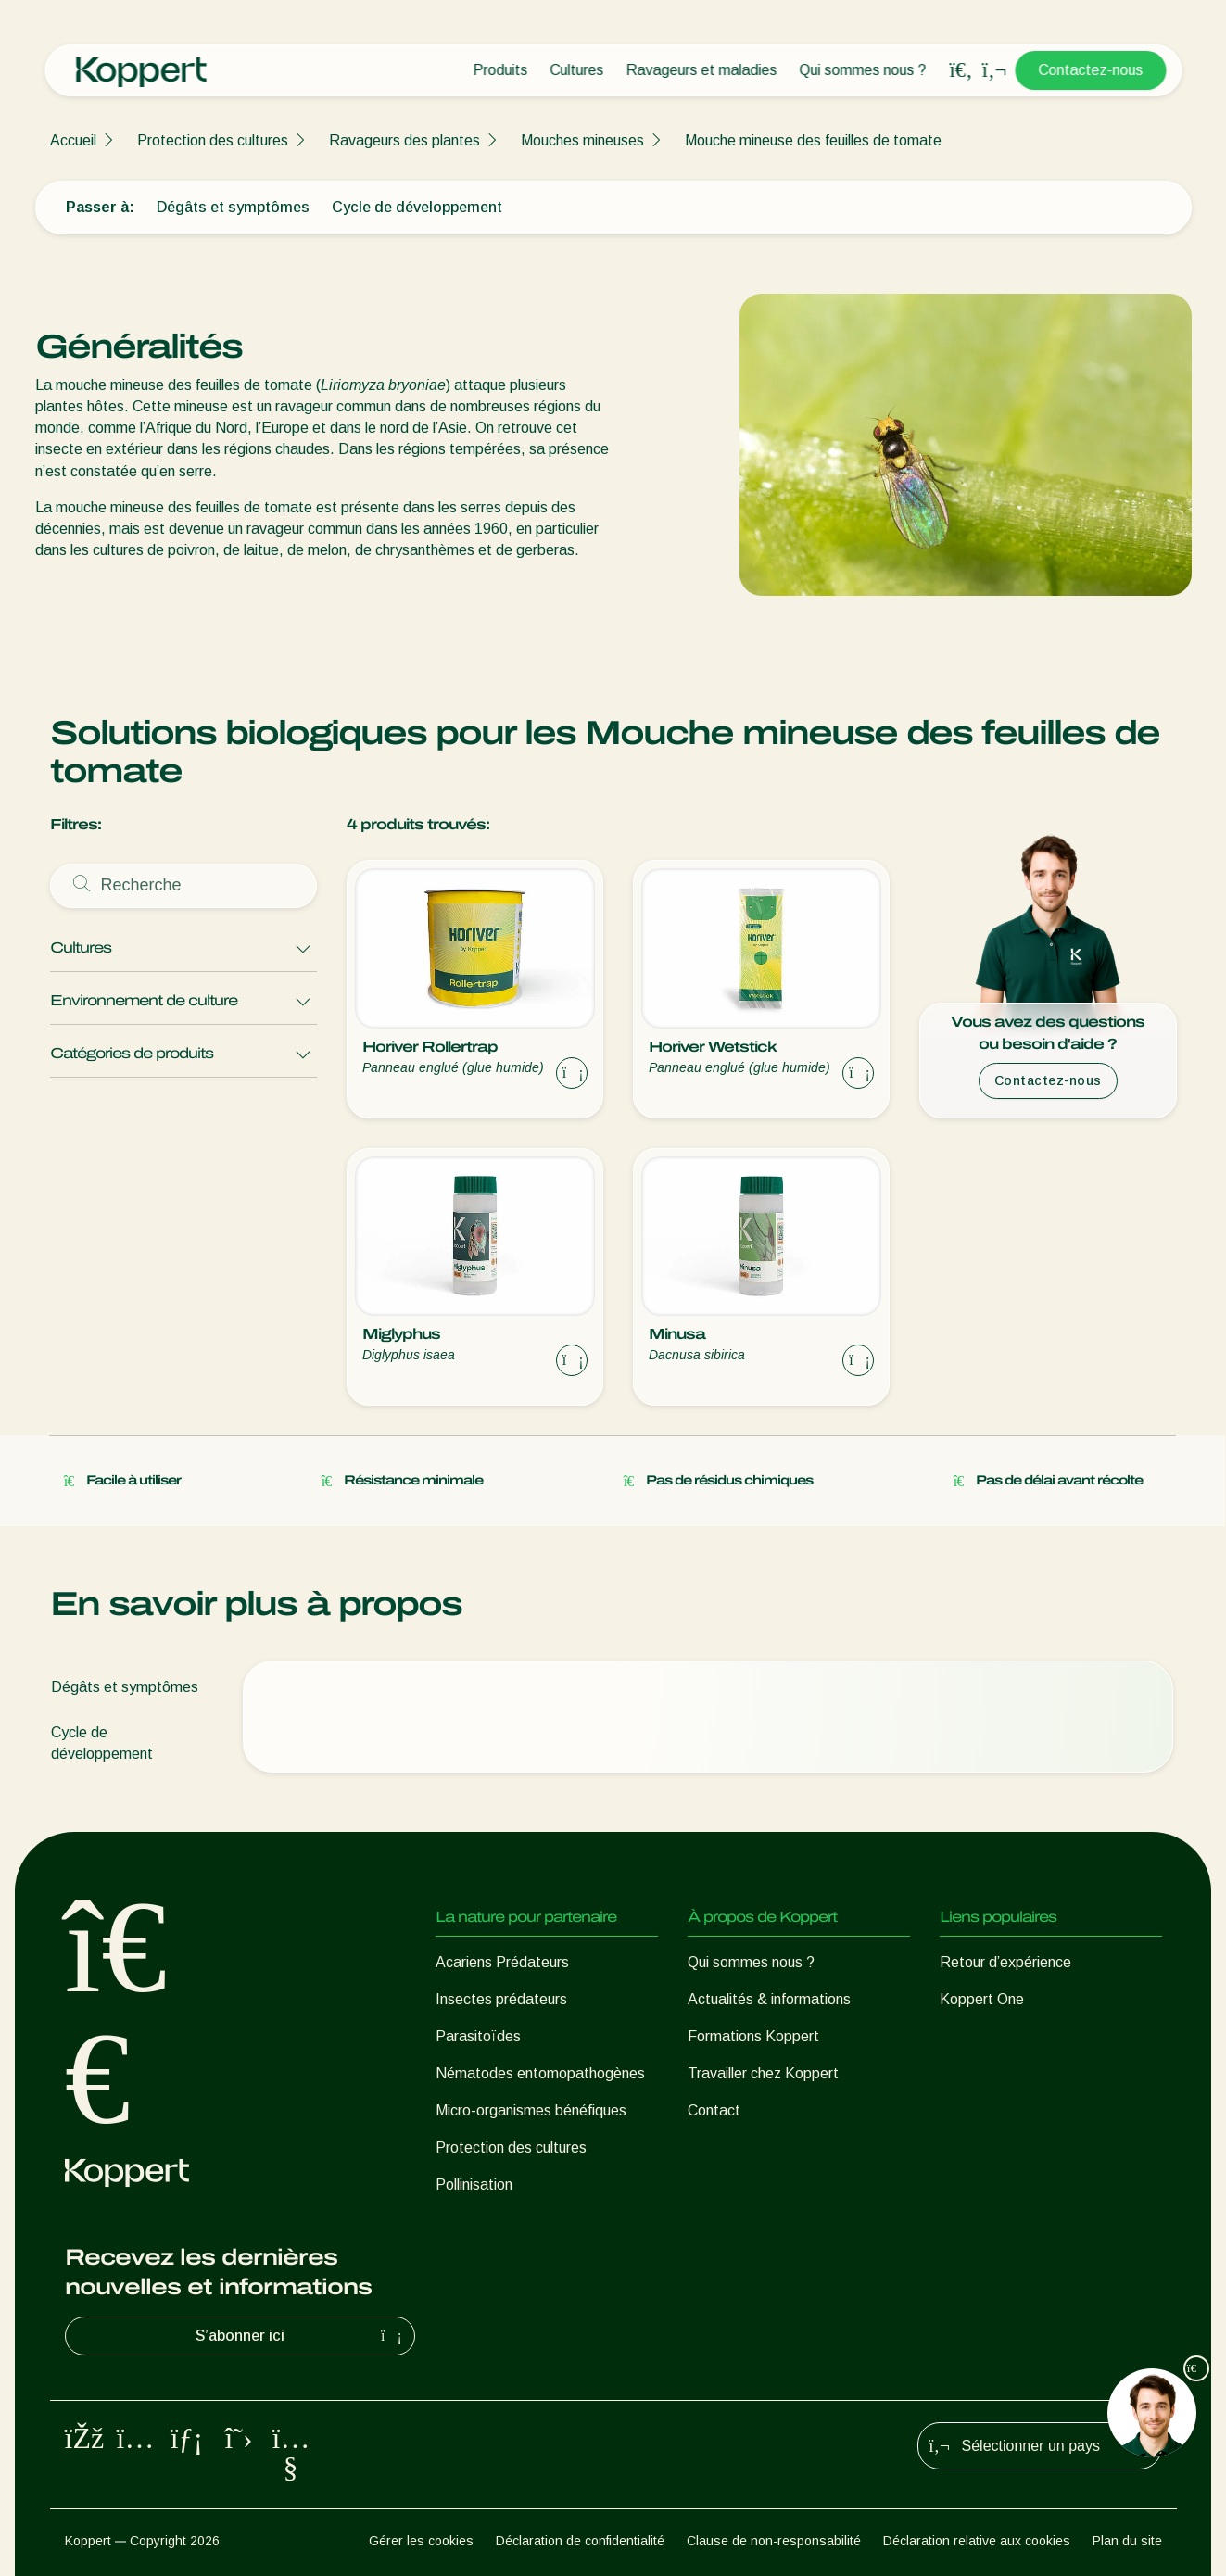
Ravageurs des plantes (404, 140)
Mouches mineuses (582, 140)
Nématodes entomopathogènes (540, 2073)
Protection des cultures (212, 140)
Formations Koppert (753, 2036)
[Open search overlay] (961, 70)
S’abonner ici (301, 2336)
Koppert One (982, 1999)
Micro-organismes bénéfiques (531, 2110)
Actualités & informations (769, 1999)
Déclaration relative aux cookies (976, 2540)
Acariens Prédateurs (502, 1962)
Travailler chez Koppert (763, 2073)
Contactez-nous (1090, 70)
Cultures (576, 70)
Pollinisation (474, 2184)
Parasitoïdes (478, 2036)
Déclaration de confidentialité (580, 2540)
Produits (500, 70)
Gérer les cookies (421, 2540)
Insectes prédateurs (501, 1999)
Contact (714, 2110)
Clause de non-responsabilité (774, 2540)
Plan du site (1127, 2540)
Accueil (73, 140)
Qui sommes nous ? (862, 70)
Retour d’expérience (1005, 1962)
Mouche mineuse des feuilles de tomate (813, 140)
